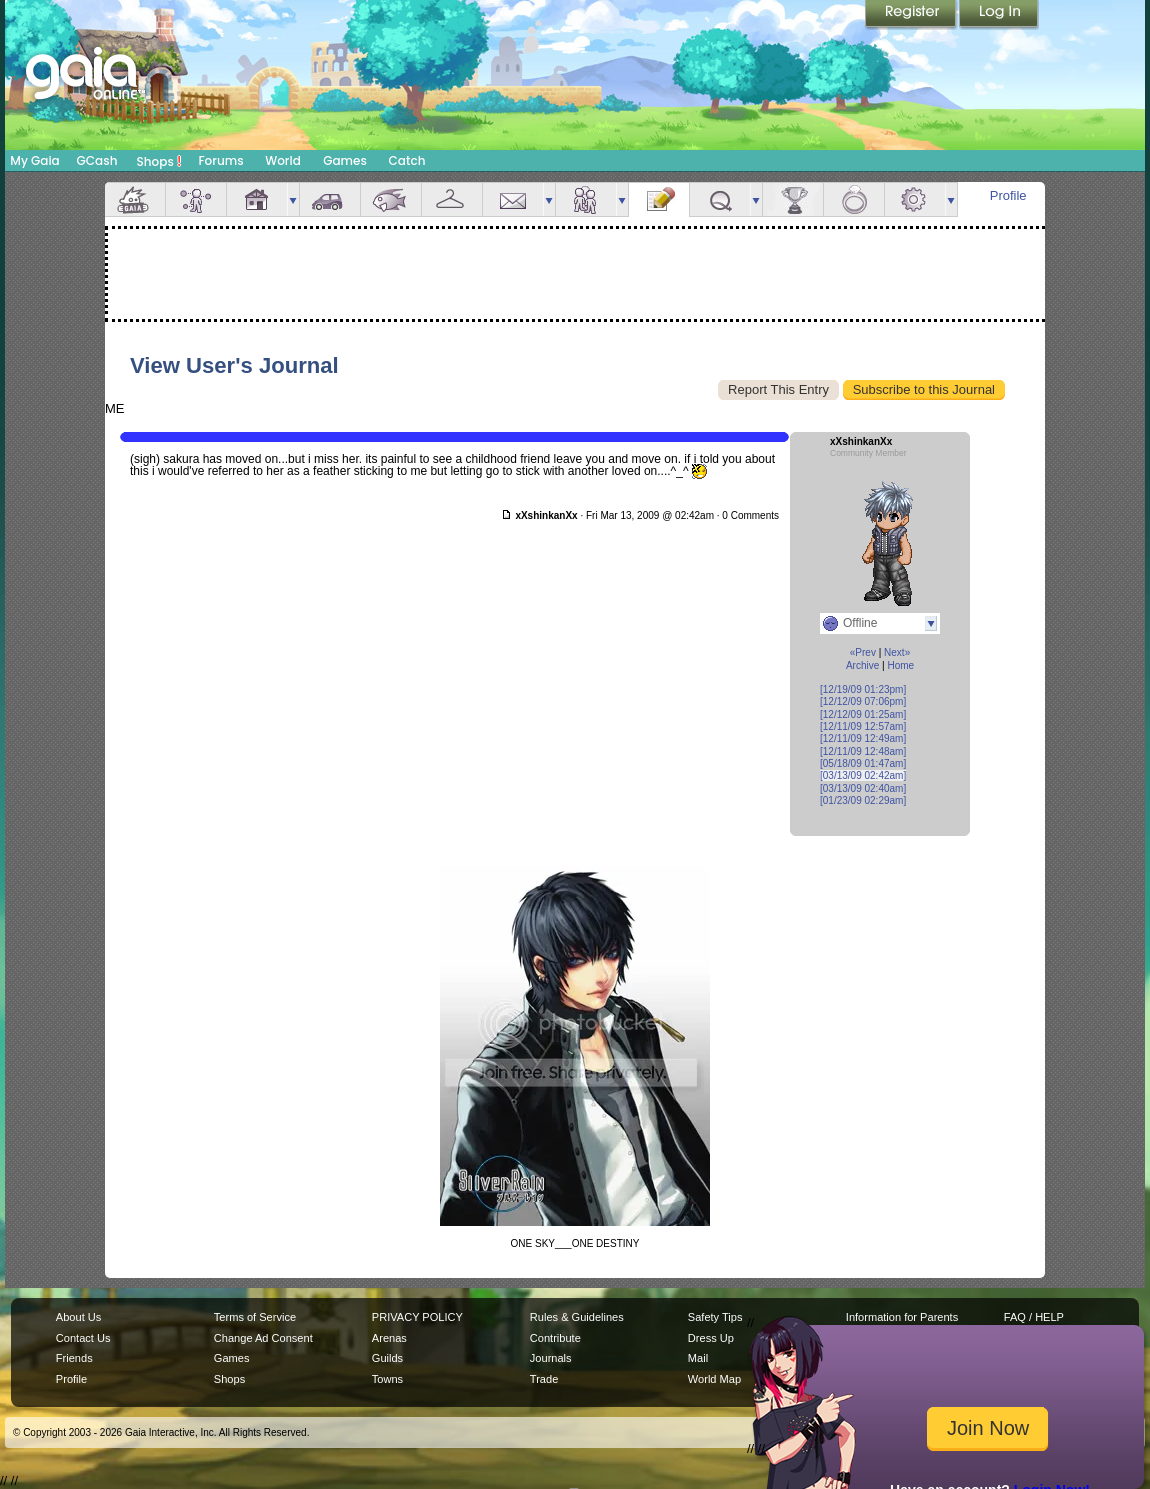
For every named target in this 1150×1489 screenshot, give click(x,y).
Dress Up (711, 1338)
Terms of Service (255, 1317)
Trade (544, 1379)
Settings (915, 199)
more (293, 199)
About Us (78, 1317)
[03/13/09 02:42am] (863, 775)
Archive (862, 665)
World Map (714, 1379)
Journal (659, 199)
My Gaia (34, 160)
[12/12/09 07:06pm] (863, 701)
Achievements (793, 199)
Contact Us (83, 1338)
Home (900, 665)
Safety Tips (715, 1317)
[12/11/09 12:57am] (863, 726)
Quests (720, 199)
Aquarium (391, 199)
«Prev (863, 652)
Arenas (389, 1338)
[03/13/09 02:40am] (863, 788)
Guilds (387, 1358)
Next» (897, 652)
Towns (387, 1379)
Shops (159, 161)
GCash (97, 160)
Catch (407, 160)
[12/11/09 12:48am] (863, 751)
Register (912, 15)
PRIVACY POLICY (417, 1317)
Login (999, 15)
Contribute (555, 1338)
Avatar (196, 199)
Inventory (452, 199)
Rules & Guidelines (577, 1317)
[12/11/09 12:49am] (863, 738)
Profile (1008, 195)
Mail (513, 199)
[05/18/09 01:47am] (863, 763)
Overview (135, 199)
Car (330, 199)
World (283, 160)
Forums (220, 160)
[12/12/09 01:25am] (863, 714)
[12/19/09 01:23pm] (863, 689)
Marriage (854, 199)
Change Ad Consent (263, 1338)
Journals (551, 1358)
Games (345, 160)
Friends (586, 199)
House (257, 199)
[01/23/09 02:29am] (863, 800)
